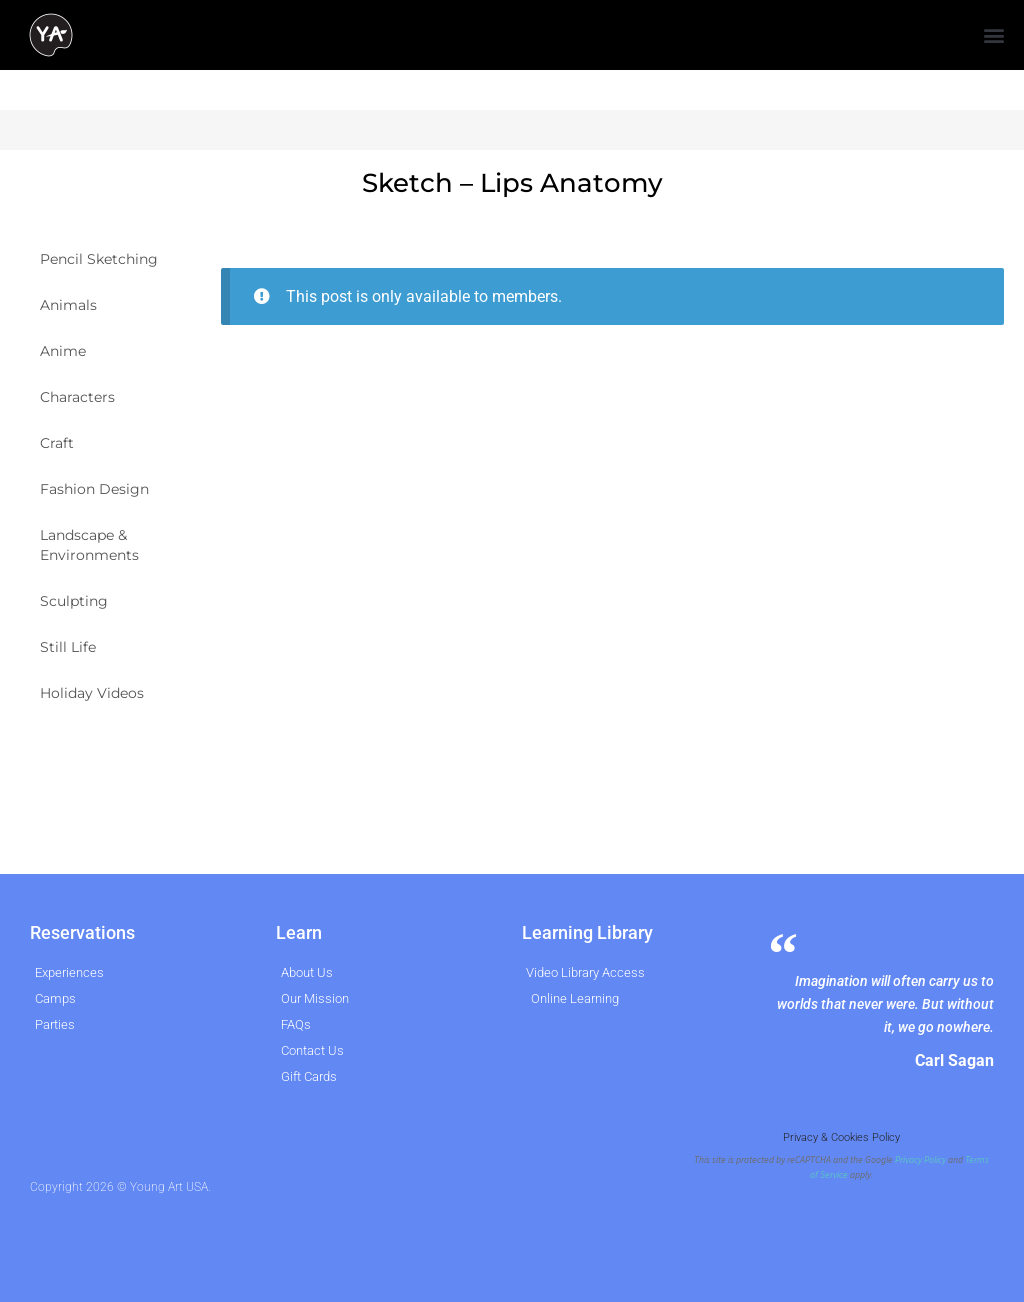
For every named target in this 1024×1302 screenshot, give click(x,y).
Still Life (68, 647)
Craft (57, 443)
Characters (77, 397)
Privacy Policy (920, 1160)
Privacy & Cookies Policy (841, 1137)
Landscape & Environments (89, 545)
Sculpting (74, 601)
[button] (994, 35)
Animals (68, 305)
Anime (63, 351)
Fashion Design (94, 489)
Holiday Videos (92, 693)
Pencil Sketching (99, 259)
